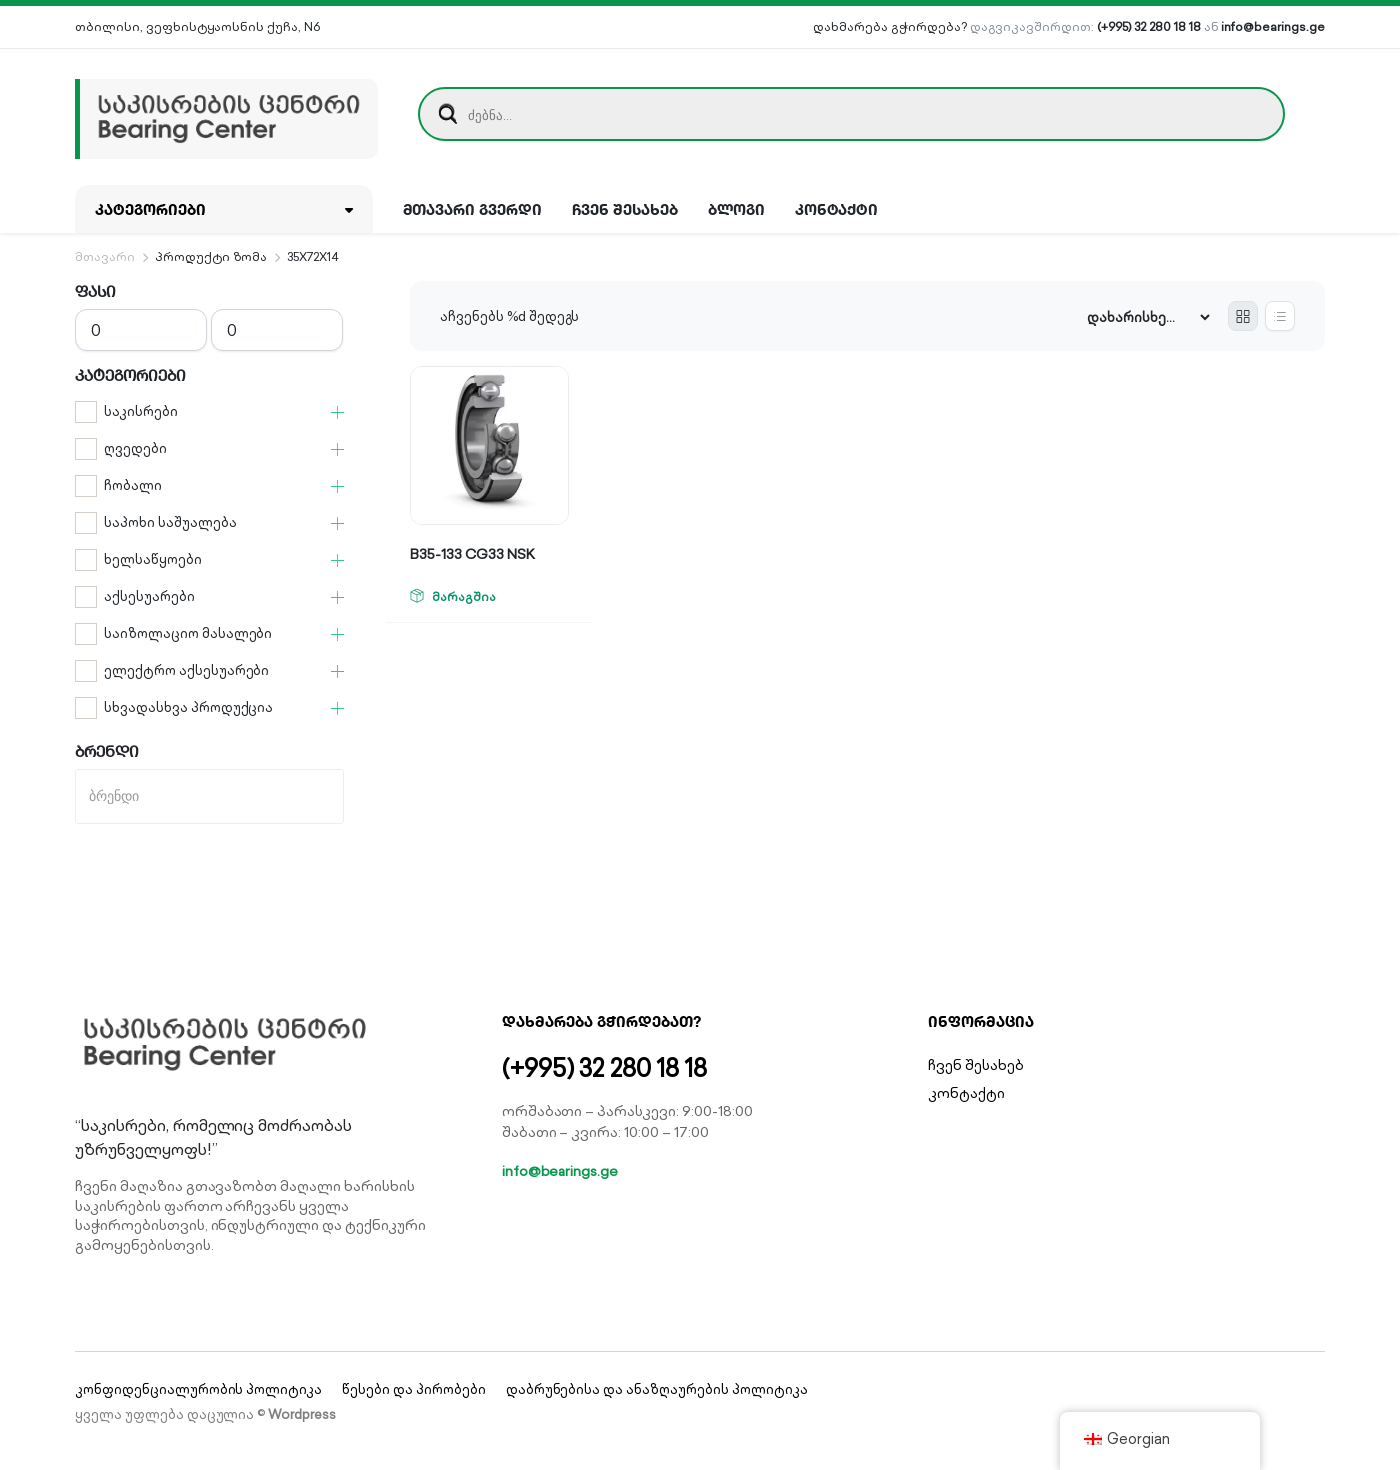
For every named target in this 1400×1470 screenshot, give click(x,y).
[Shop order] (1148, 317)
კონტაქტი (837, 209)
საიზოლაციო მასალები (188, 633)
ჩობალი (133, 485)
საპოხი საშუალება (170, 522)
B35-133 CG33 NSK (472, 554)
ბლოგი (736, 209)
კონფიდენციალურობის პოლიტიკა (198, 1389)
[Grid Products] (1243, 316)
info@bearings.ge (1273, 26)
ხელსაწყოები (153, 559)
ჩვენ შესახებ (625, 209)
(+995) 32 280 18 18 (1148, 26)
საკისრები (141, 411)
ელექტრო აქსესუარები (186, 670)
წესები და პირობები (413, 1389)
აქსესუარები (149, 596)
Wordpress (302, 1414)
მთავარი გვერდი (473, 209)
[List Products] (1280, 316)
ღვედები (135, 448)
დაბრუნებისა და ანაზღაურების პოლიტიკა (657, 1389)
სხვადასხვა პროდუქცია (188, 707)
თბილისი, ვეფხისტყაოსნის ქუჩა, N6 (197, 26)
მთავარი (105, 256)
